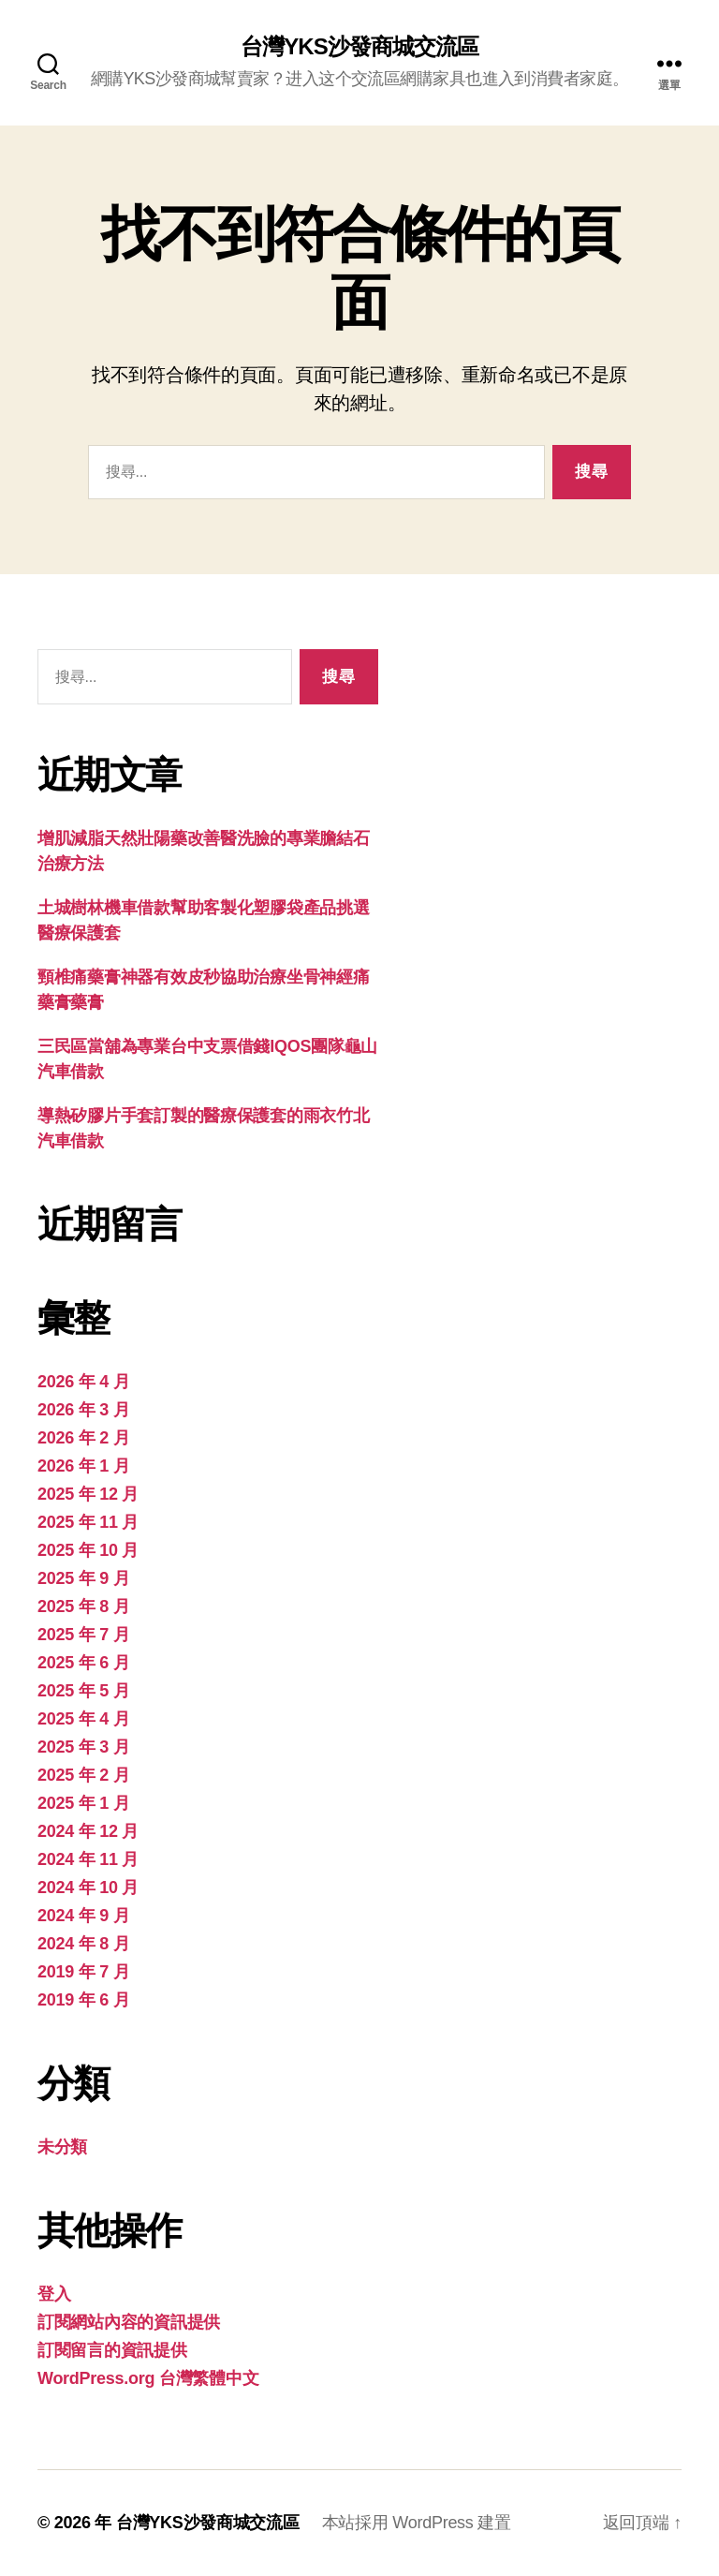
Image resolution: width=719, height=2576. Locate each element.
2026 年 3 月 (83, 1409)
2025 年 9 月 (83, 1578)
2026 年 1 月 (83, 1466)
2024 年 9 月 (83, 1915)
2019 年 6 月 (83, 2000)
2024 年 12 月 (88, 1831)
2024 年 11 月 (88, 1859)
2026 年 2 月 (83, 1438)
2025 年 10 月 (88, 1550)
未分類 (62, 2147)
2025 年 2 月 (83, 1775)
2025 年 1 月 (83, 1803)
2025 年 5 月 (83, 1690)
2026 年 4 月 (83, 1381)
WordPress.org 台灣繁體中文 (147, 2378)
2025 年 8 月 (83, 1606)
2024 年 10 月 (88, 1887)
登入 (53, 2294)
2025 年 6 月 (83, 1662)
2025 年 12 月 (88, 1494)
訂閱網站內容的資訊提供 (128, 2322)
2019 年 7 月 (83, 1971)
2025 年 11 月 (88, 1522)
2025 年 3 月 (83, 1747)
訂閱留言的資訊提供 (112, 2350)
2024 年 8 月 (83, 1943)
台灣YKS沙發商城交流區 (359, 47)
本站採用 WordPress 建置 (416, 2522)
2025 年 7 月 (83, 1634)
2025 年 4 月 (83, 1719)
